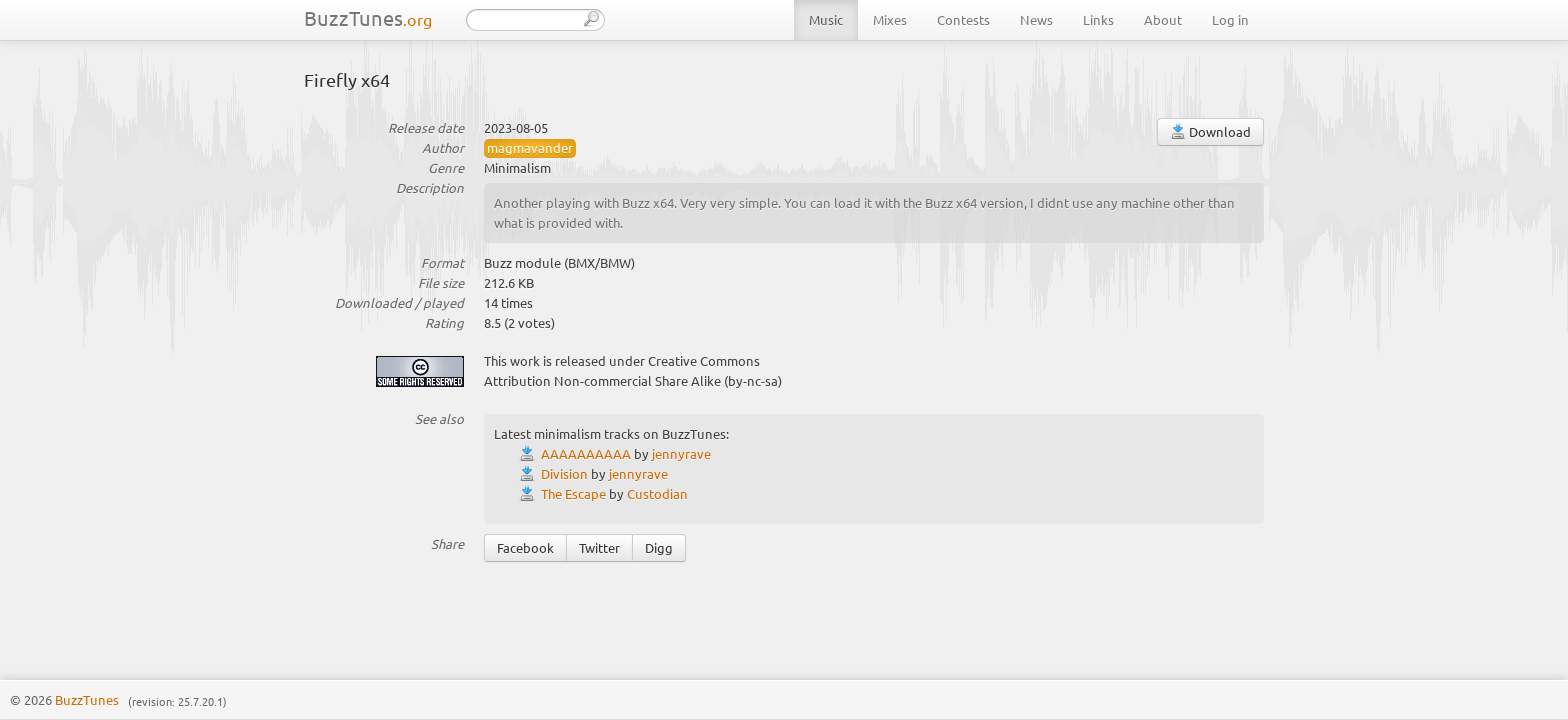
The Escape (573, 493)
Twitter (599, 547)
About (1163, 19)
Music (826, 19)
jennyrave (681, 453)
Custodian (657, 493)
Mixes (890, 19)
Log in (1230, 19)
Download (1210, 131)
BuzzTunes (368, 17)
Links (1098, 19)
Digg (659, 547)
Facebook (525, 547)
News (1036, 19)
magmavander (530, 147)
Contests (963, 19)
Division (564, 473)
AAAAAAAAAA (586, 453)
